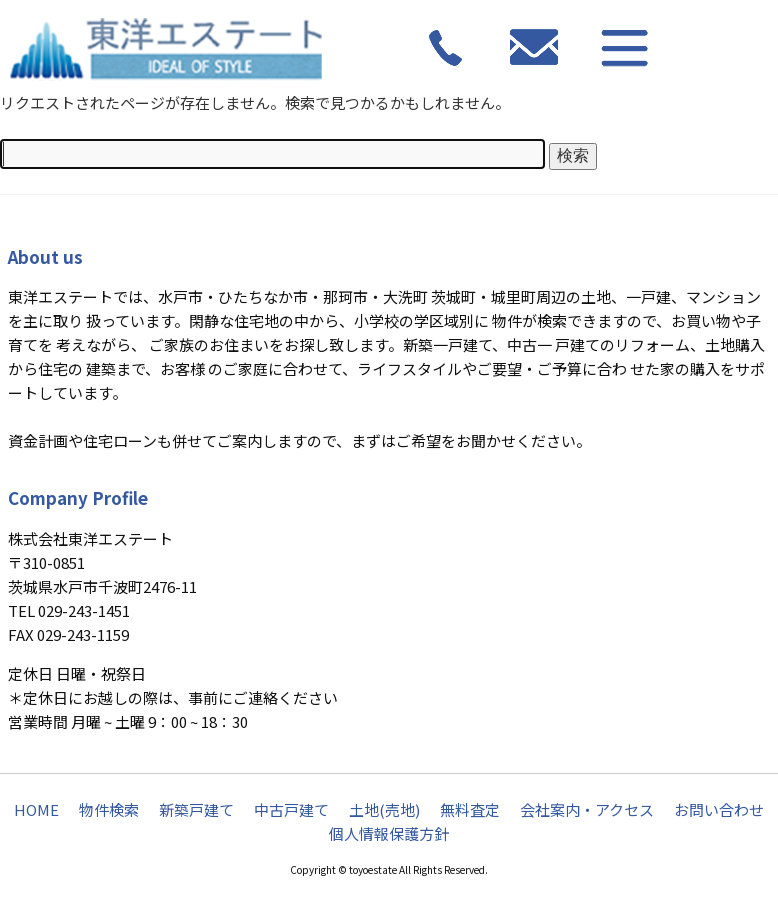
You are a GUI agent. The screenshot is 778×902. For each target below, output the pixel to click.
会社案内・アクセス (587, 809)
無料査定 (470, 809)
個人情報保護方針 (389, 833)
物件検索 (109, 809)
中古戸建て (291, 809)
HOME (36, 809)
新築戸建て (196, 809)
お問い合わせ (719, 809)
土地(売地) (384, 809)
